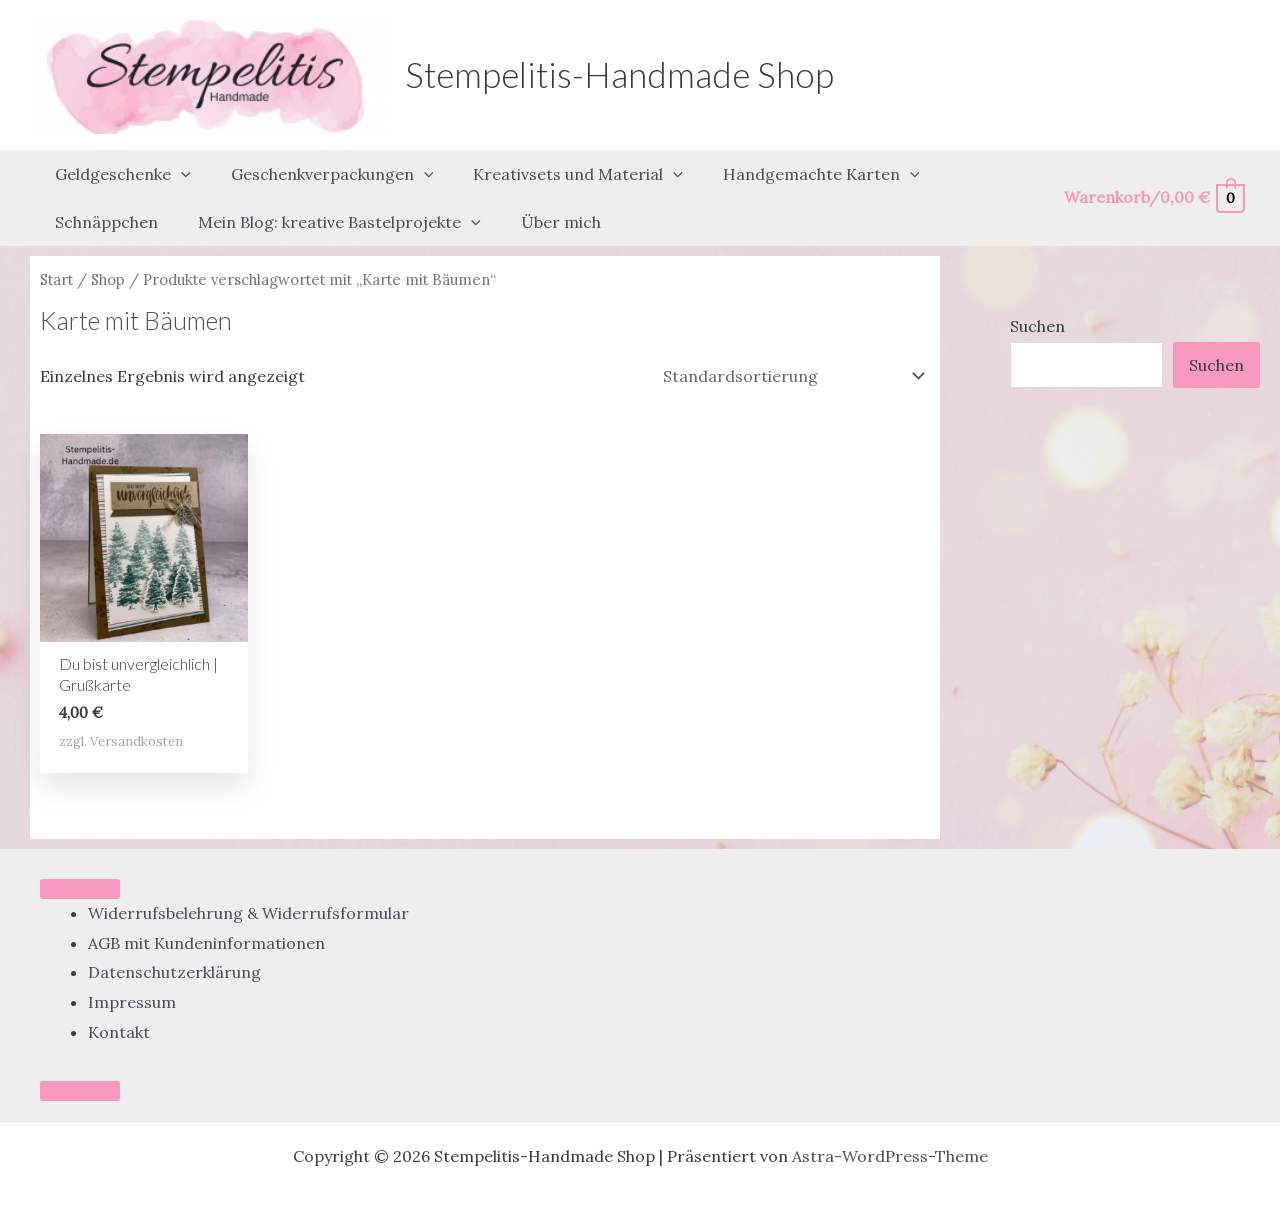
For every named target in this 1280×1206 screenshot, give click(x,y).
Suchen (1037, 289)
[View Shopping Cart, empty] (1153, 179)
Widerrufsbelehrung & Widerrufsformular (248, 876)
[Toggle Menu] (80, 852)
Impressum (132, 965)
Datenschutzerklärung (174, 936)
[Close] (80, 1055)
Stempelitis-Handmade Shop (619, 74)
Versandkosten (136, 704)
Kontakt (119, 995)
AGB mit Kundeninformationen (206, 906)
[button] (177, 165)
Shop (108, 242)
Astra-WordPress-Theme (890, 1120)
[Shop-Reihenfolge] (792, 339)
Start (56, 242)
